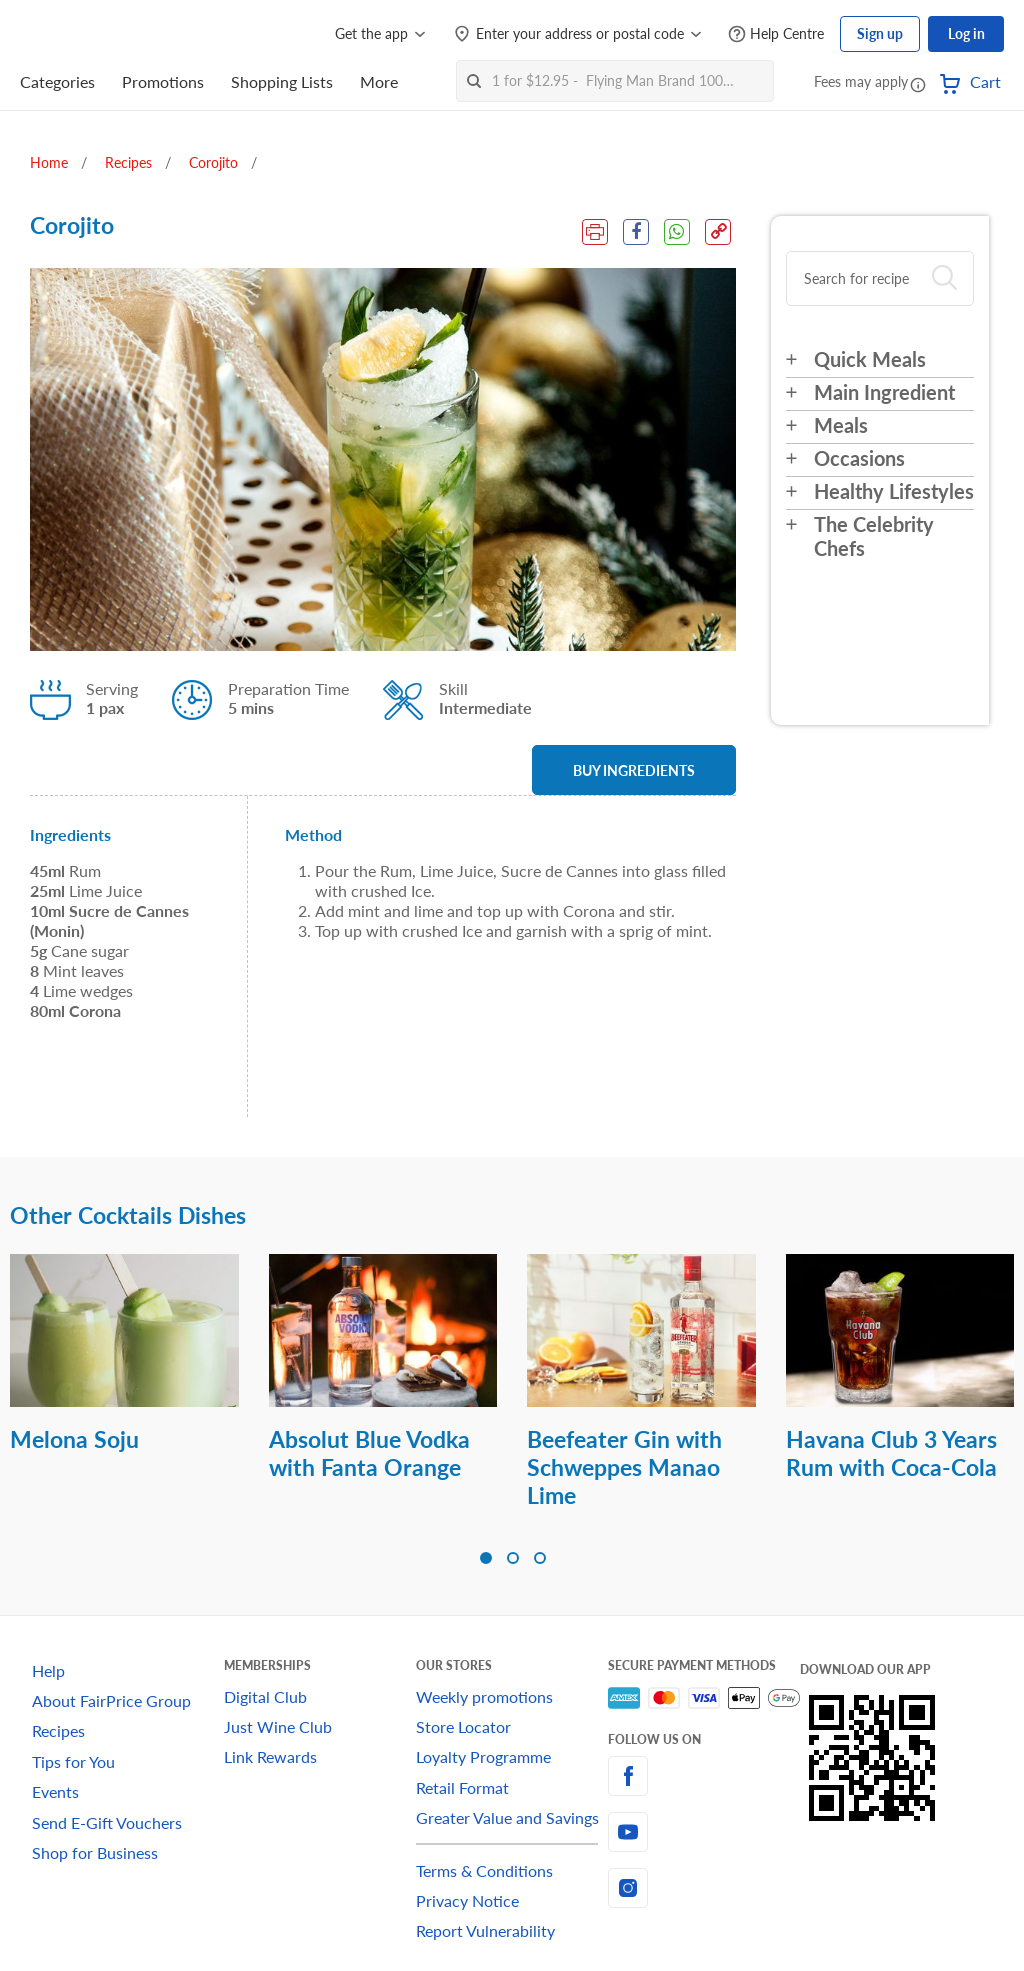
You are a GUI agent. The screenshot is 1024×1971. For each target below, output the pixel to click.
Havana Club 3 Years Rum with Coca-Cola (891, 1453)
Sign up (880, 33)
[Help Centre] (776, 34)
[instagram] (704, 1888)
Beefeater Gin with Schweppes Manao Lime (624, 1467)
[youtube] (704, 1832)
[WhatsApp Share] (677, 232)
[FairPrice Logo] (77, 34)
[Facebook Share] (636, 232)
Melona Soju (74, 1439)
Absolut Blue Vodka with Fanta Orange (369, 1453)
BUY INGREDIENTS (634, 770)
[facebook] (704, 1776)
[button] (918, 84)
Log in (966, 33)
